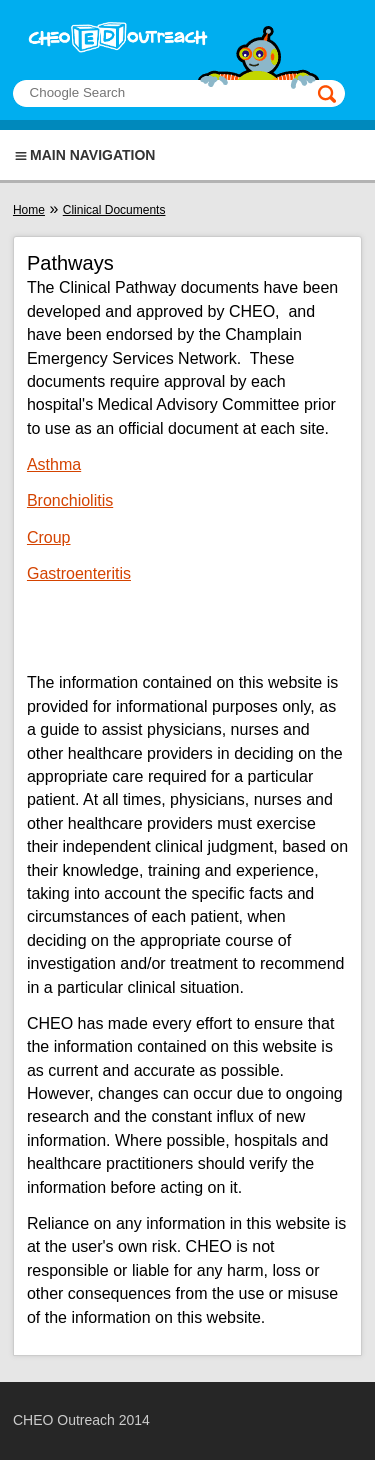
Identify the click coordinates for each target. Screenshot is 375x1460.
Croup (49, 537)
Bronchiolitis (70, 500)
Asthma (54, 464)
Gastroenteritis (79, 573)
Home (29, 210)
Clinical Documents (114, 210)
